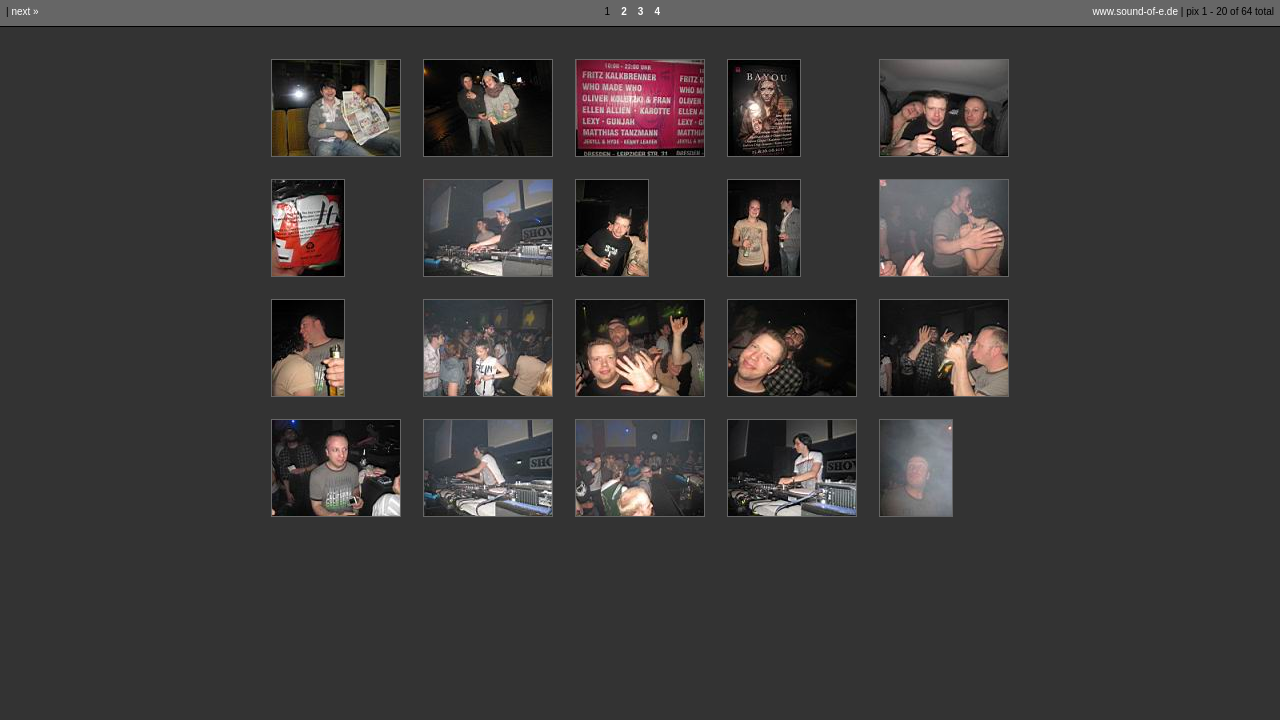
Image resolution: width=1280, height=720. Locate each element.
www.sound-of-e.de (1135, 11)
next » (24, 11)
